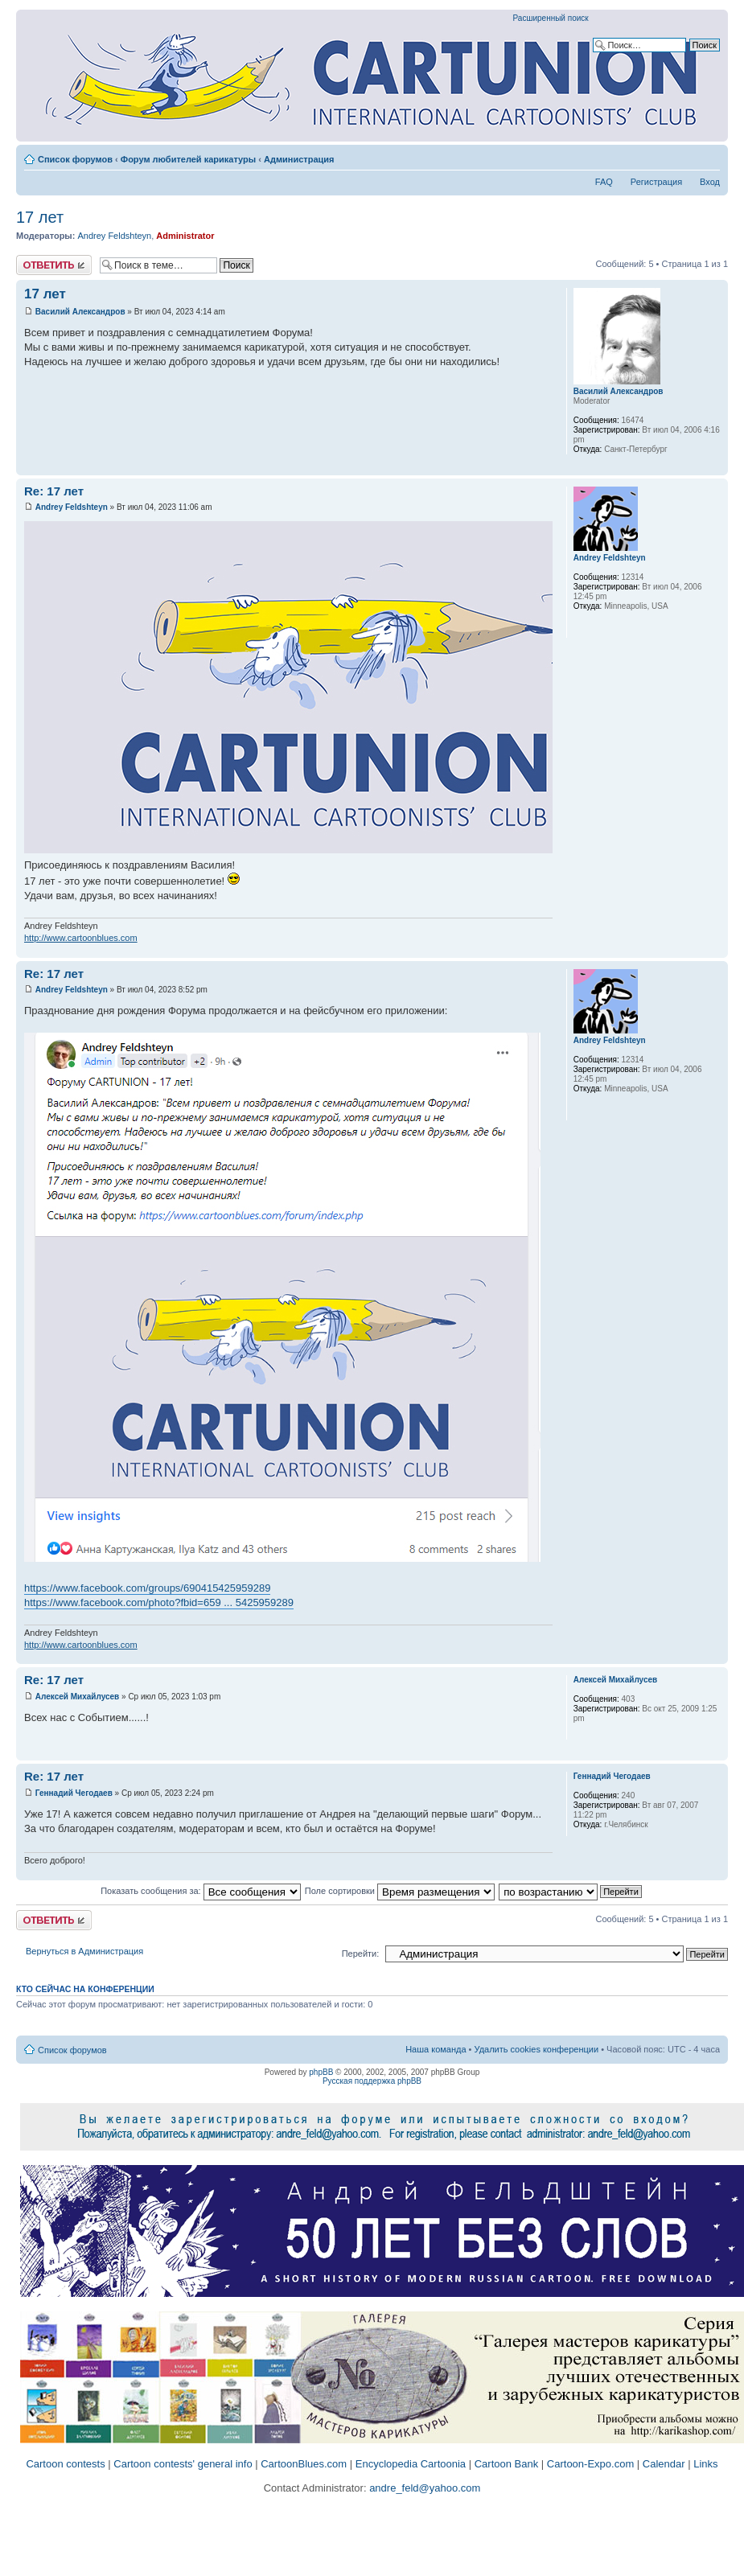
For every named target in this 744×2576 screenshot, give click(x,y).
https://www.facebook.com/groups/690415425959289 (147, 1588)
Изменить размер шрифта (708, 156)
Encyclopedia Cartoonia (411, 2464)
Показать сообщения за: (201, 1891)
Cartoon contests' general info (182, 2464)
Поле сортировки (400, 1891)
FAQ (604, 182)
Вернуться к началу (715, 466)
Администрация (299, 159)
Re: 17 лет (54, 491)
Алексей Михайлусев (77, 1696)
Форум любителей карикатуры (188, 159)
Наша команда (435, 2049)
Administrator (185, 235)
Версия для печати (684, 156)
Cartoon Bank (507, 2464)
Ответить (54, 265)
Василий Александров (80, 311)
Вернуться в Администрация (84, 1951)
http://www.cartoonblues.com (81, 938)
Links (705, 2464)
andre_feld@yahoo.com (424, 2488)
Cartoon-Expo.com (590, 2464)
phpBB (321, 2072)
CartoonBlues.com (304, 2464)
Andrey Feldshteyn (114, 235)
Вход (710, 182)
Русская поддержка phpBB (372, 2081)
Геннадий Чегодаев (74, 1793)
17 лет (40, 217)
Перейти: (361, 1953)
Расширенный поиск (551, 18)
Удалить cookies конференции (537, 2049)
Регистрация (656, 182)
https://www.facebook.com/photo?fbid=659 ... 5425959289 (159, 1602)
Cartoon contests (65, 2464)
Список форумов (75, 159)
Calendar (664, 2464)
